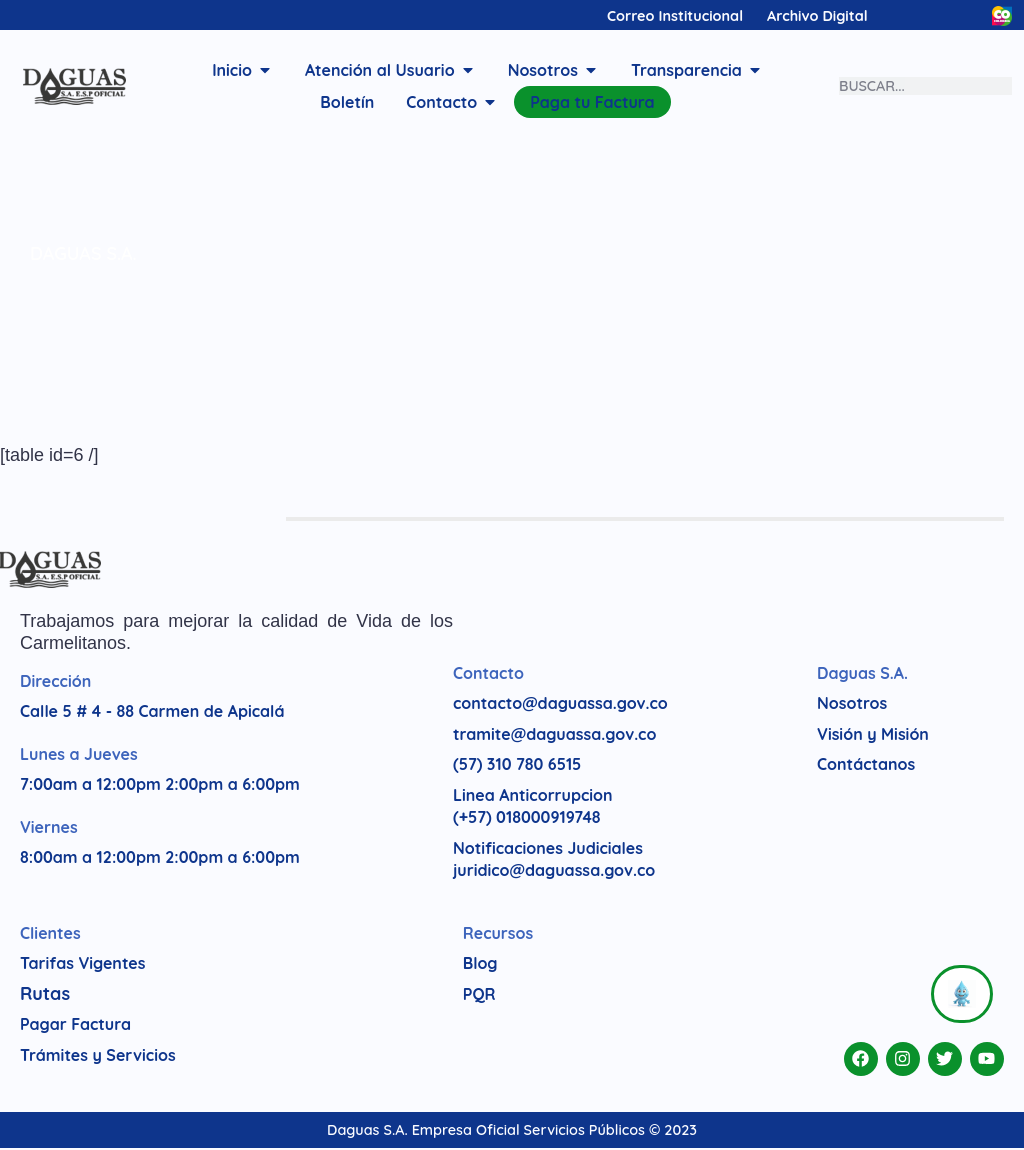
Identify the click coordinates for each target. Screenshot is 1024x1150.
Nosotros (852, 705)
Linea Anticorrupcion (533, 797)
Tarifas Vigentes (83, 965)
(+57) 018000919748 (527, 819)
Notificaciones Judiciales (548, 850)
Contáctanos (866, 766)
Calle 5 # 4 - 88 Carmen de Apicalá (152, 713)
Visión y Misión (873, 736)
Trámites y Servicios (98, 1057)
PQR (479, 996)
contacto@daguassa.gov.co (560, 705)
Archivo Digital (817, 16)
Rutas (45, 995)
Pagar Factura (75, 1026)
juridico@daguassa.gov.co (554, 872)
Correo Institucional (675, 16)
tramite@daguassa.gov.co (554, 736)
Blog (480, 965)
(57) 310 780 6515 (517, 766)
